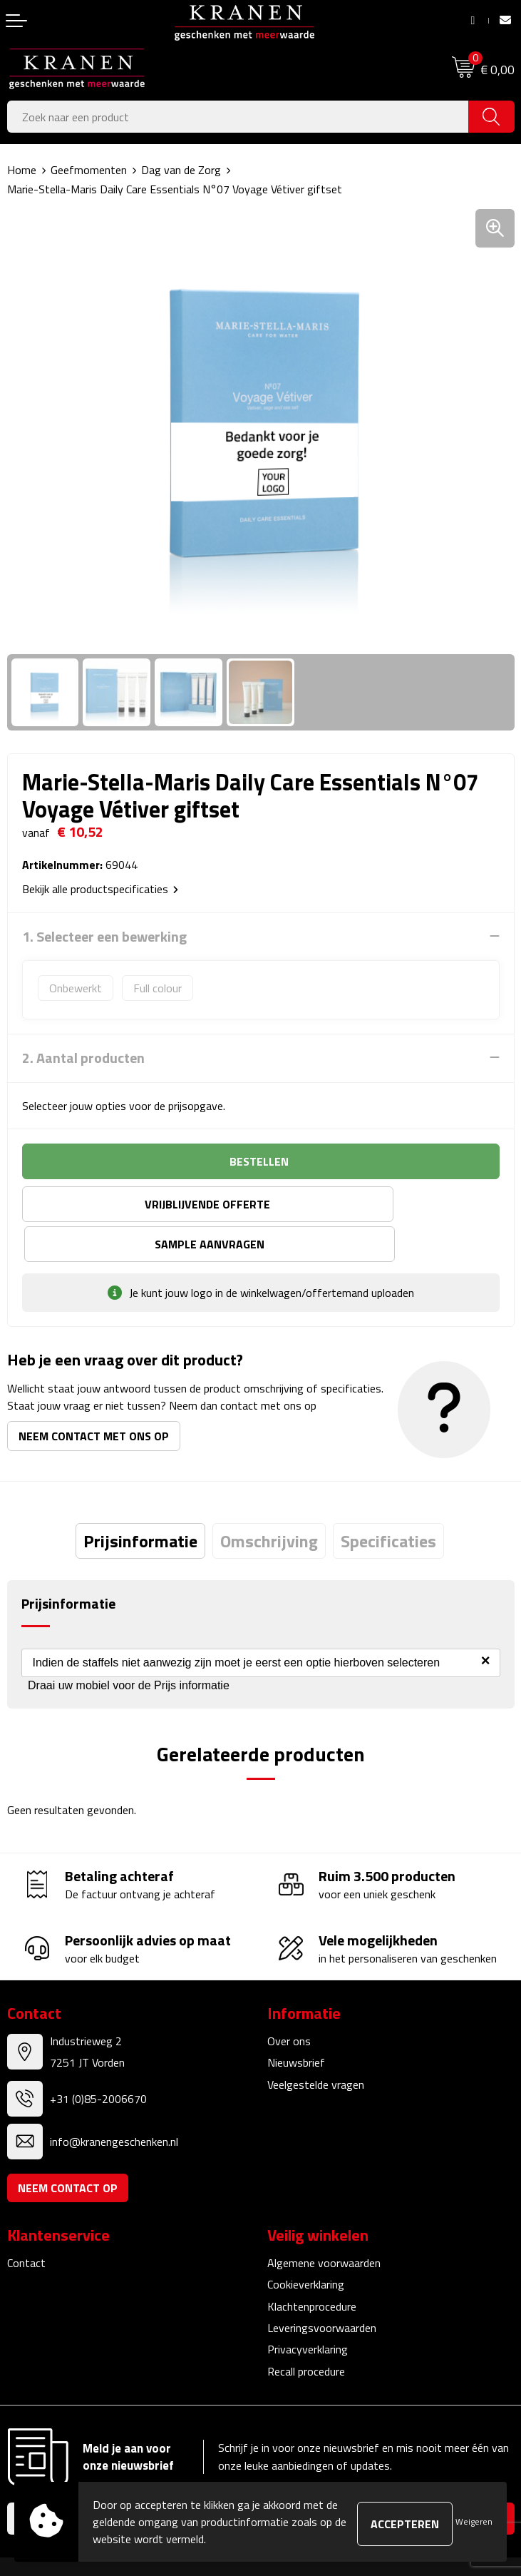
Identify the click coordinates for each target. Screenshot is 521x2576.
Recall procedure (306, 2330)
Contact (26, 2222)
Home (21, 169)
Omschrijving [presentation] (269, 1501)
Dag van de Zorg (181, 169)
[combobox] (238, 117)
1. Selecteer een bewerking (104, 936)
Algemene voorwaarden (324, 2222)
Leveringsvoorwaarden (321, 2287)
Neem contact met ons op (94, 1396)
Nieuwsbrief (296, 2022)
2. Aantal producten (83, 1058)
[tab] (140, 1501)
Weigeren (473, 2521)
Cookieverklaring (305, 2244)
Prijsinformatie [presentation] (140, 1501)
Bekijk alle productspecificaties (100, 888)
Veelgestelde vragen (315, 2043)
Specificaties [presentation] (388, 1501)
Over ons (289, 2000)
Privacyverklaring (307, 2309)
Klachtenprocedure (311, 2265)
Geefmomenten (89, 169)
